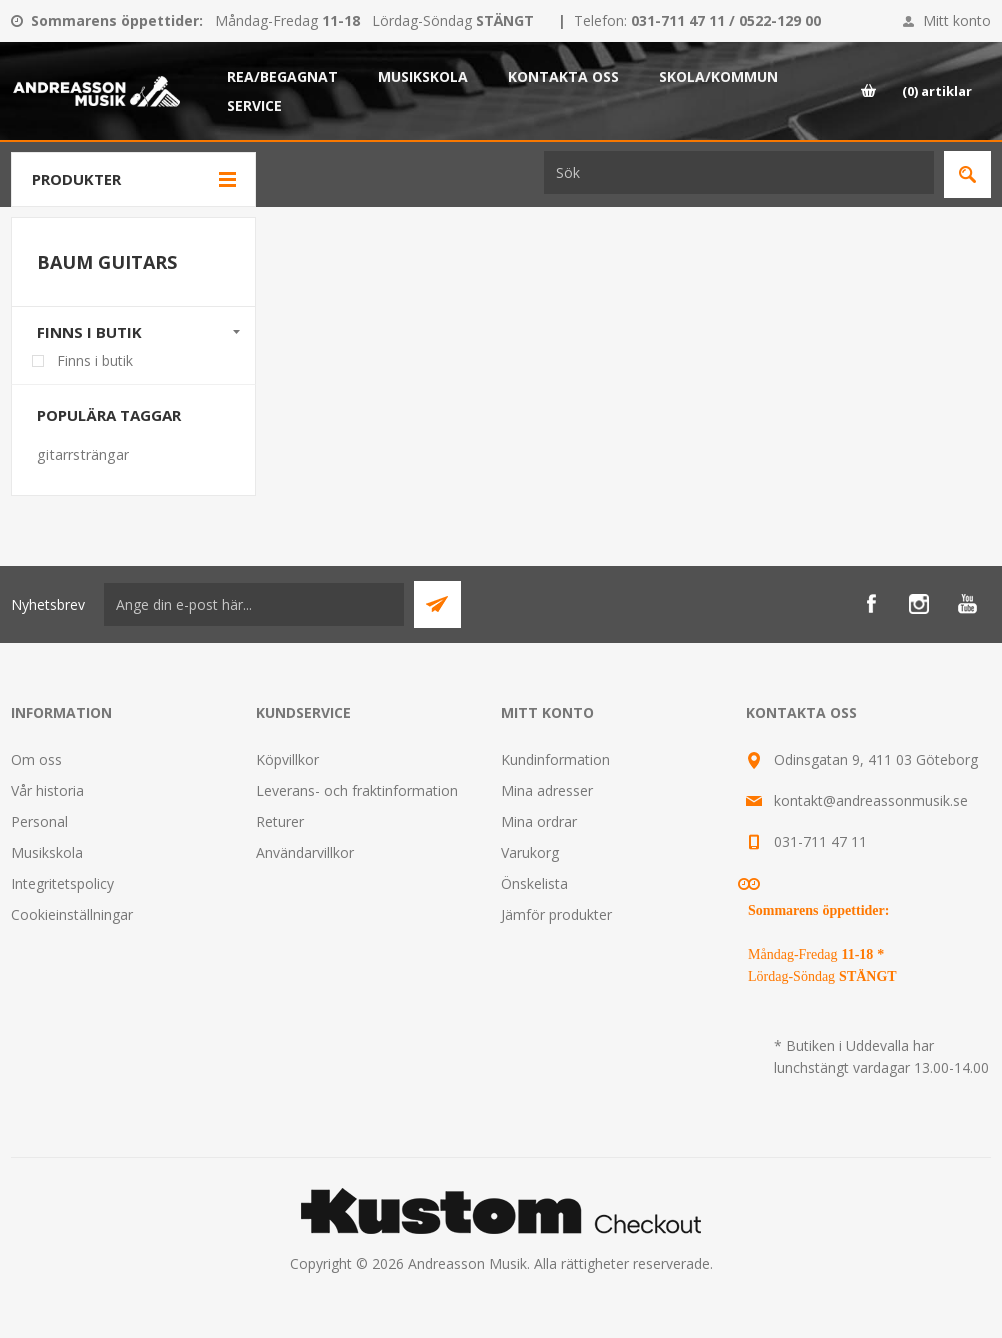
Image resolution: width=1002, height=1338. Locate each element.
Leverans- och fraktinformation (357, 790)
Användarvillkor (305, 852)
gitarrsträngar (83, 454)
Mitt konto (957, 20)
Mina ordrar (539, 821)
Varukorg (530, 852)
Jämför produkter (556, 914)
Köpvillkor (287, 759)
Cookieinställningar (72, 914)
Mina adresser (547, 790)
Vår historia (47, 790)
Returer (280, 821)
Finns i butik (89, 332)
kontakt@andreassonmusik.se (871, 800)
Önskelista (534, 883)
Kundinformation (555, 759)
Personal (39, 821)
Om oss (36, 759)
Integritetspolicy (62, 883)
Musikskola (47, 852)
